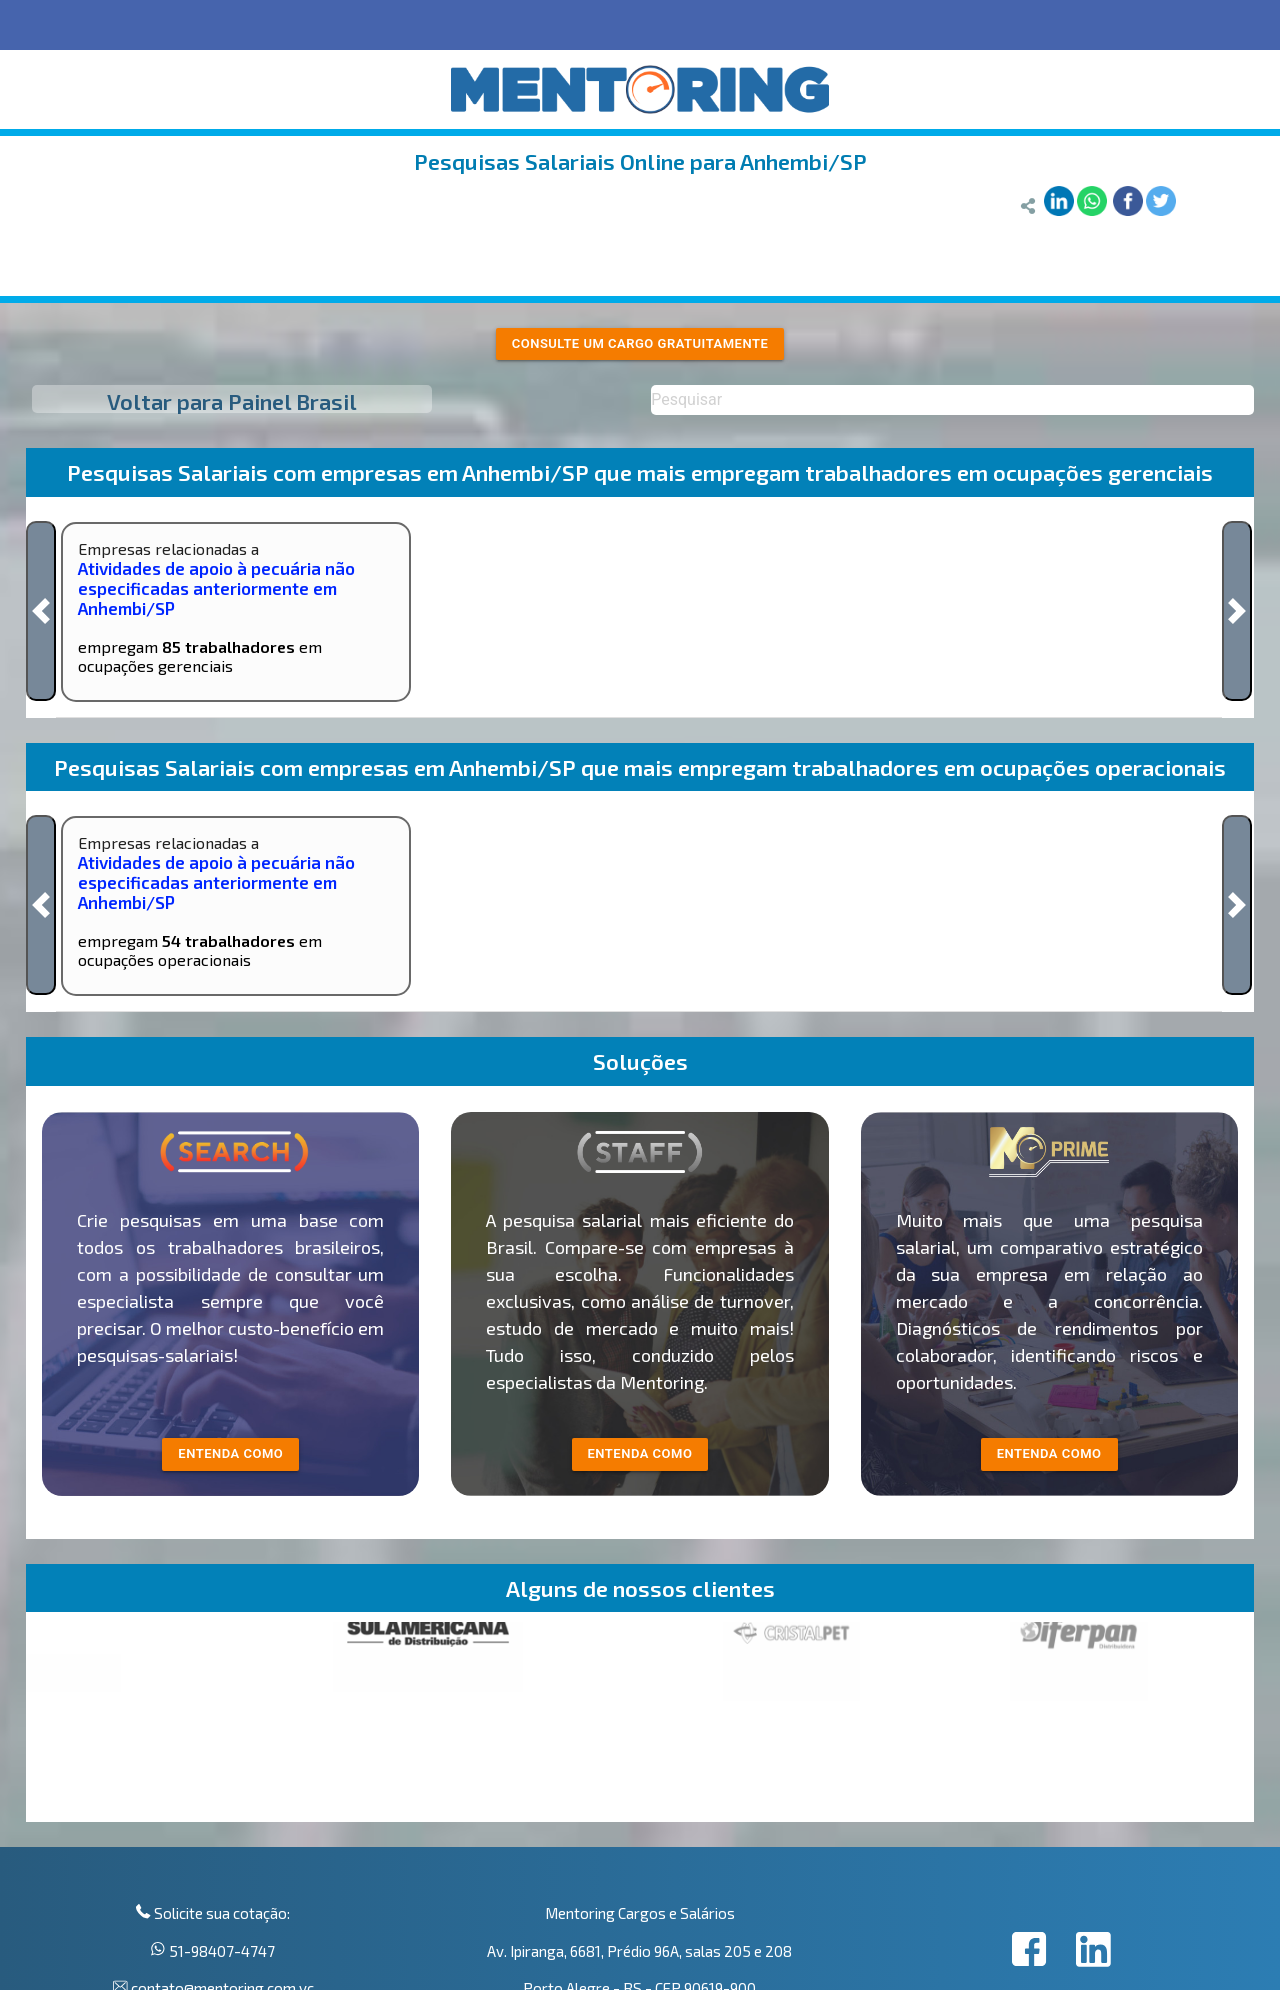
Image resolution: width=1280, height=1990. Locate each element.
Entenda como (1049, 1453)
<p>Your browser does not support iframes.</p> (640, 1722)
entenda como (230, 1453)
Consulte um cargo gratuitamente (640, 343)
